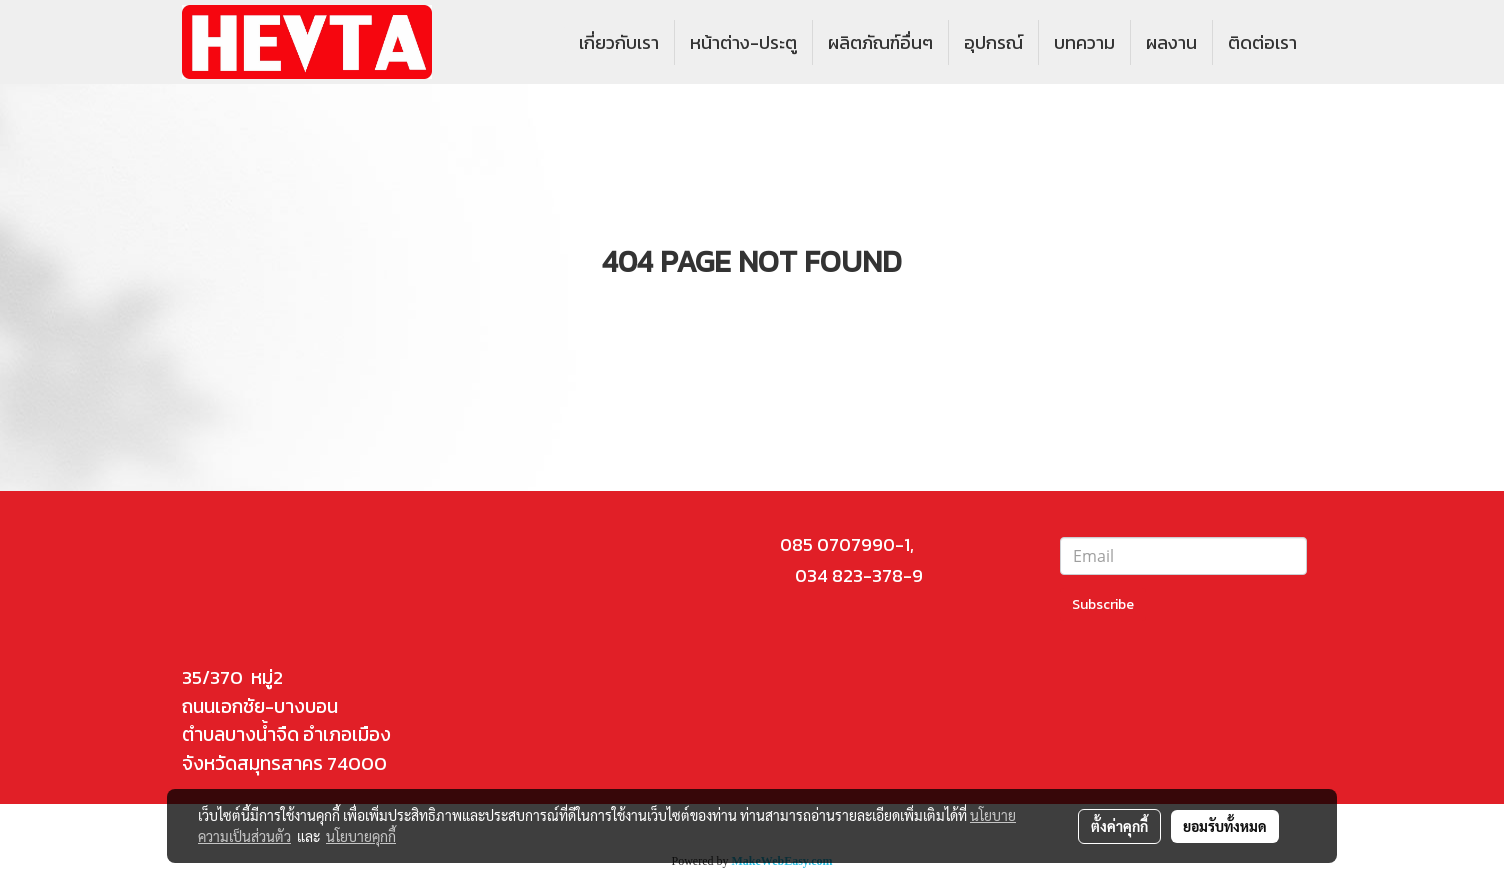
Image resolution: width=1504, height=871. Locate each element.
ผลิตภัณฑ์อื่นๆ (880, 42)
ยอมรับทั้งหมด (1225, 826)
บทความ (1084, 42)
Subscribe (1103, 604)
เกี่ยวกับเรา (619, 42)
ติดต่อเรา (1262, 42)
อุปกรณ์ (993, 42)
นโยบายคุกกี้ (361, 836)
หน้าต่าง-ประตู (743, 42)
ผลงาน (1171, 42)
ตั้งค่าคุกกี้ (1119, 826)
